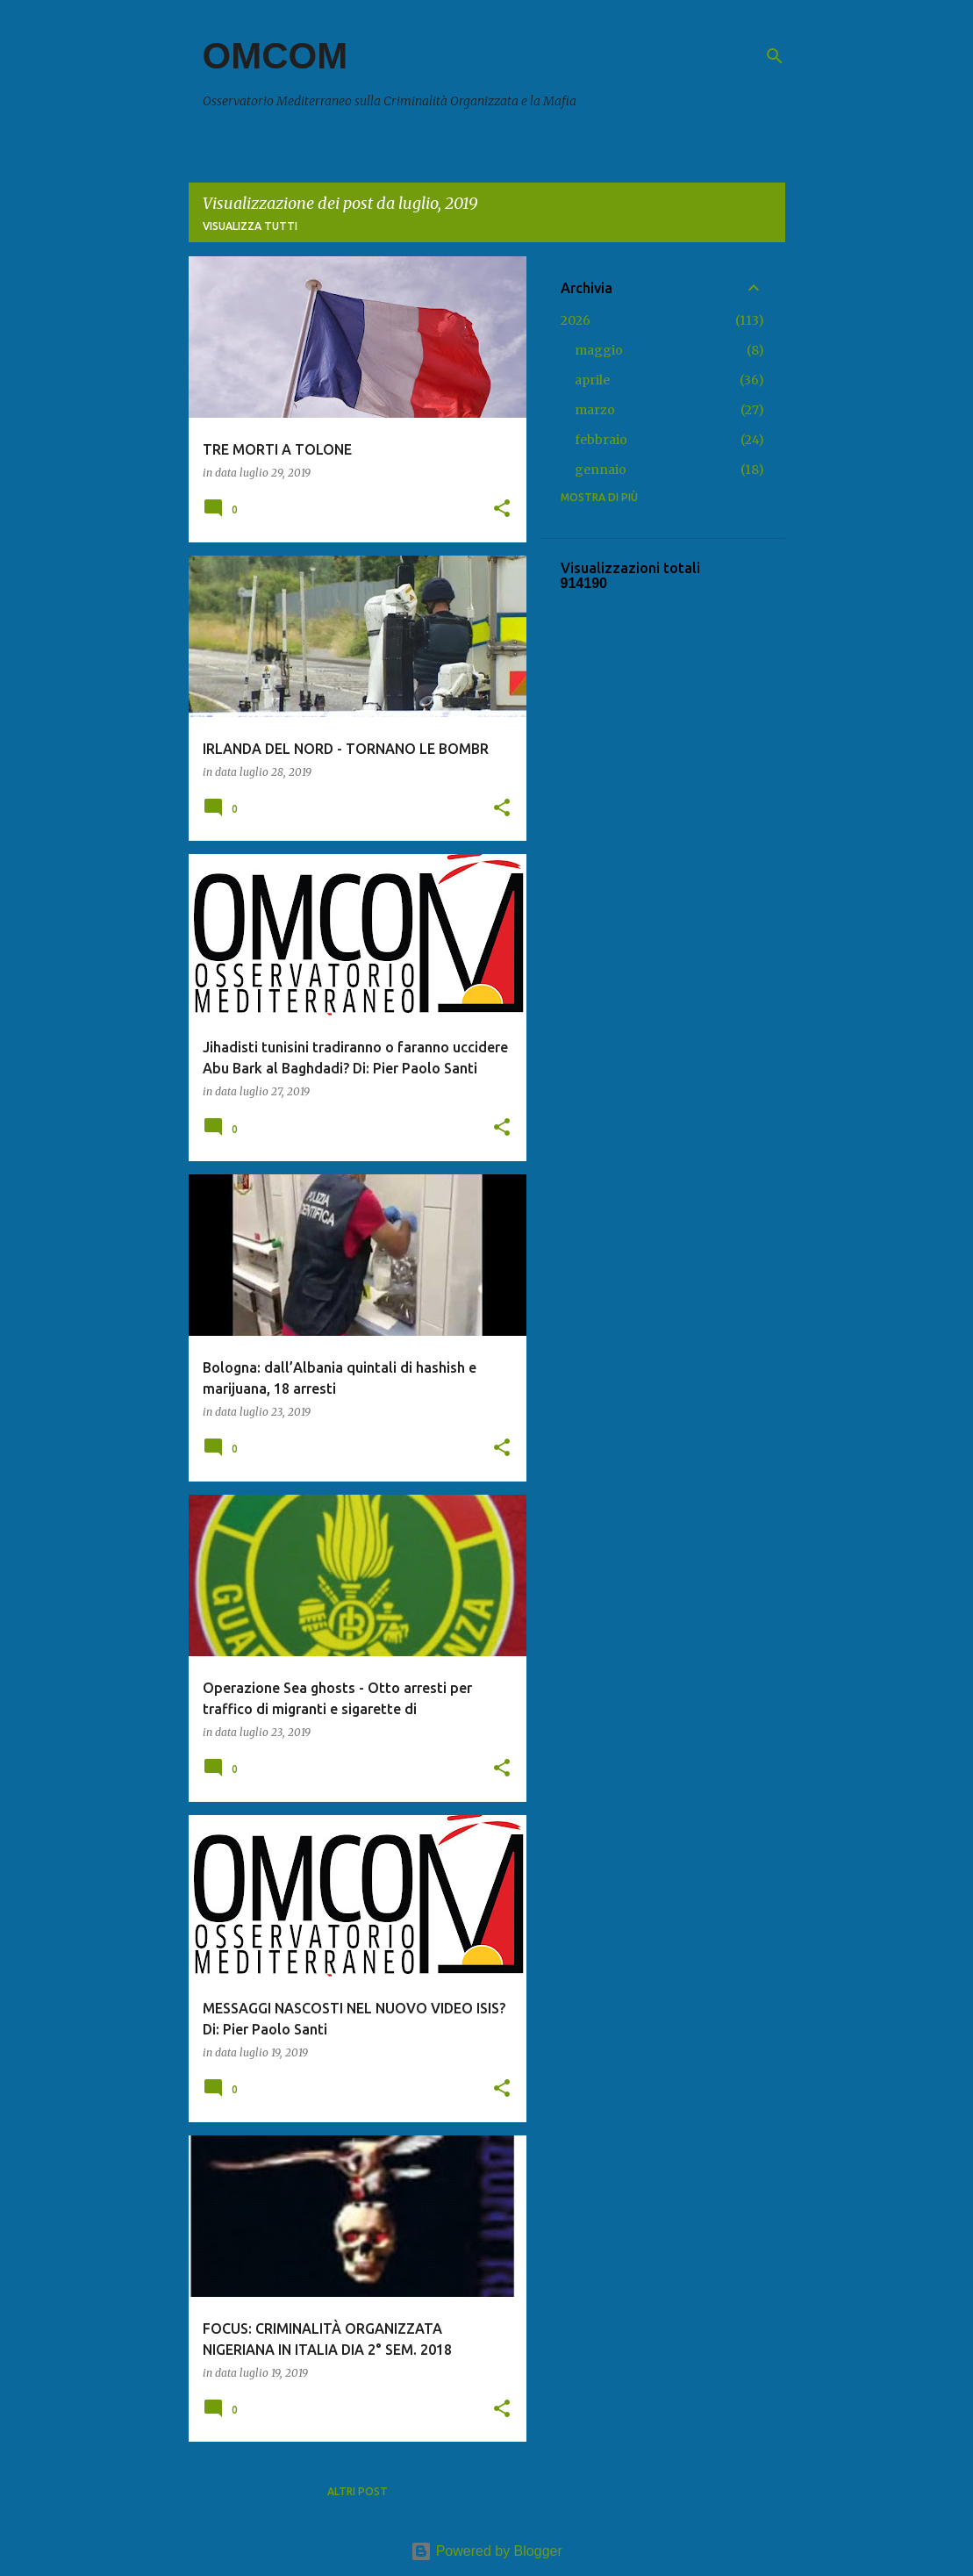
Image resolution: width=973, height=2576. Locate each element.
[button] (501, 509)
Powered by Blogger (486, 2551)
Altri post (357, 2491)
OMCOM (275, 55)
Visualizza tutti (250, 226)
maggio (599, 350)
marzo (595, 410)
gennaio (600, 469)
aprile (592, 380)
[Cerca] (774, 56)
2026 (575, 320)
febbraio (601, 440)
